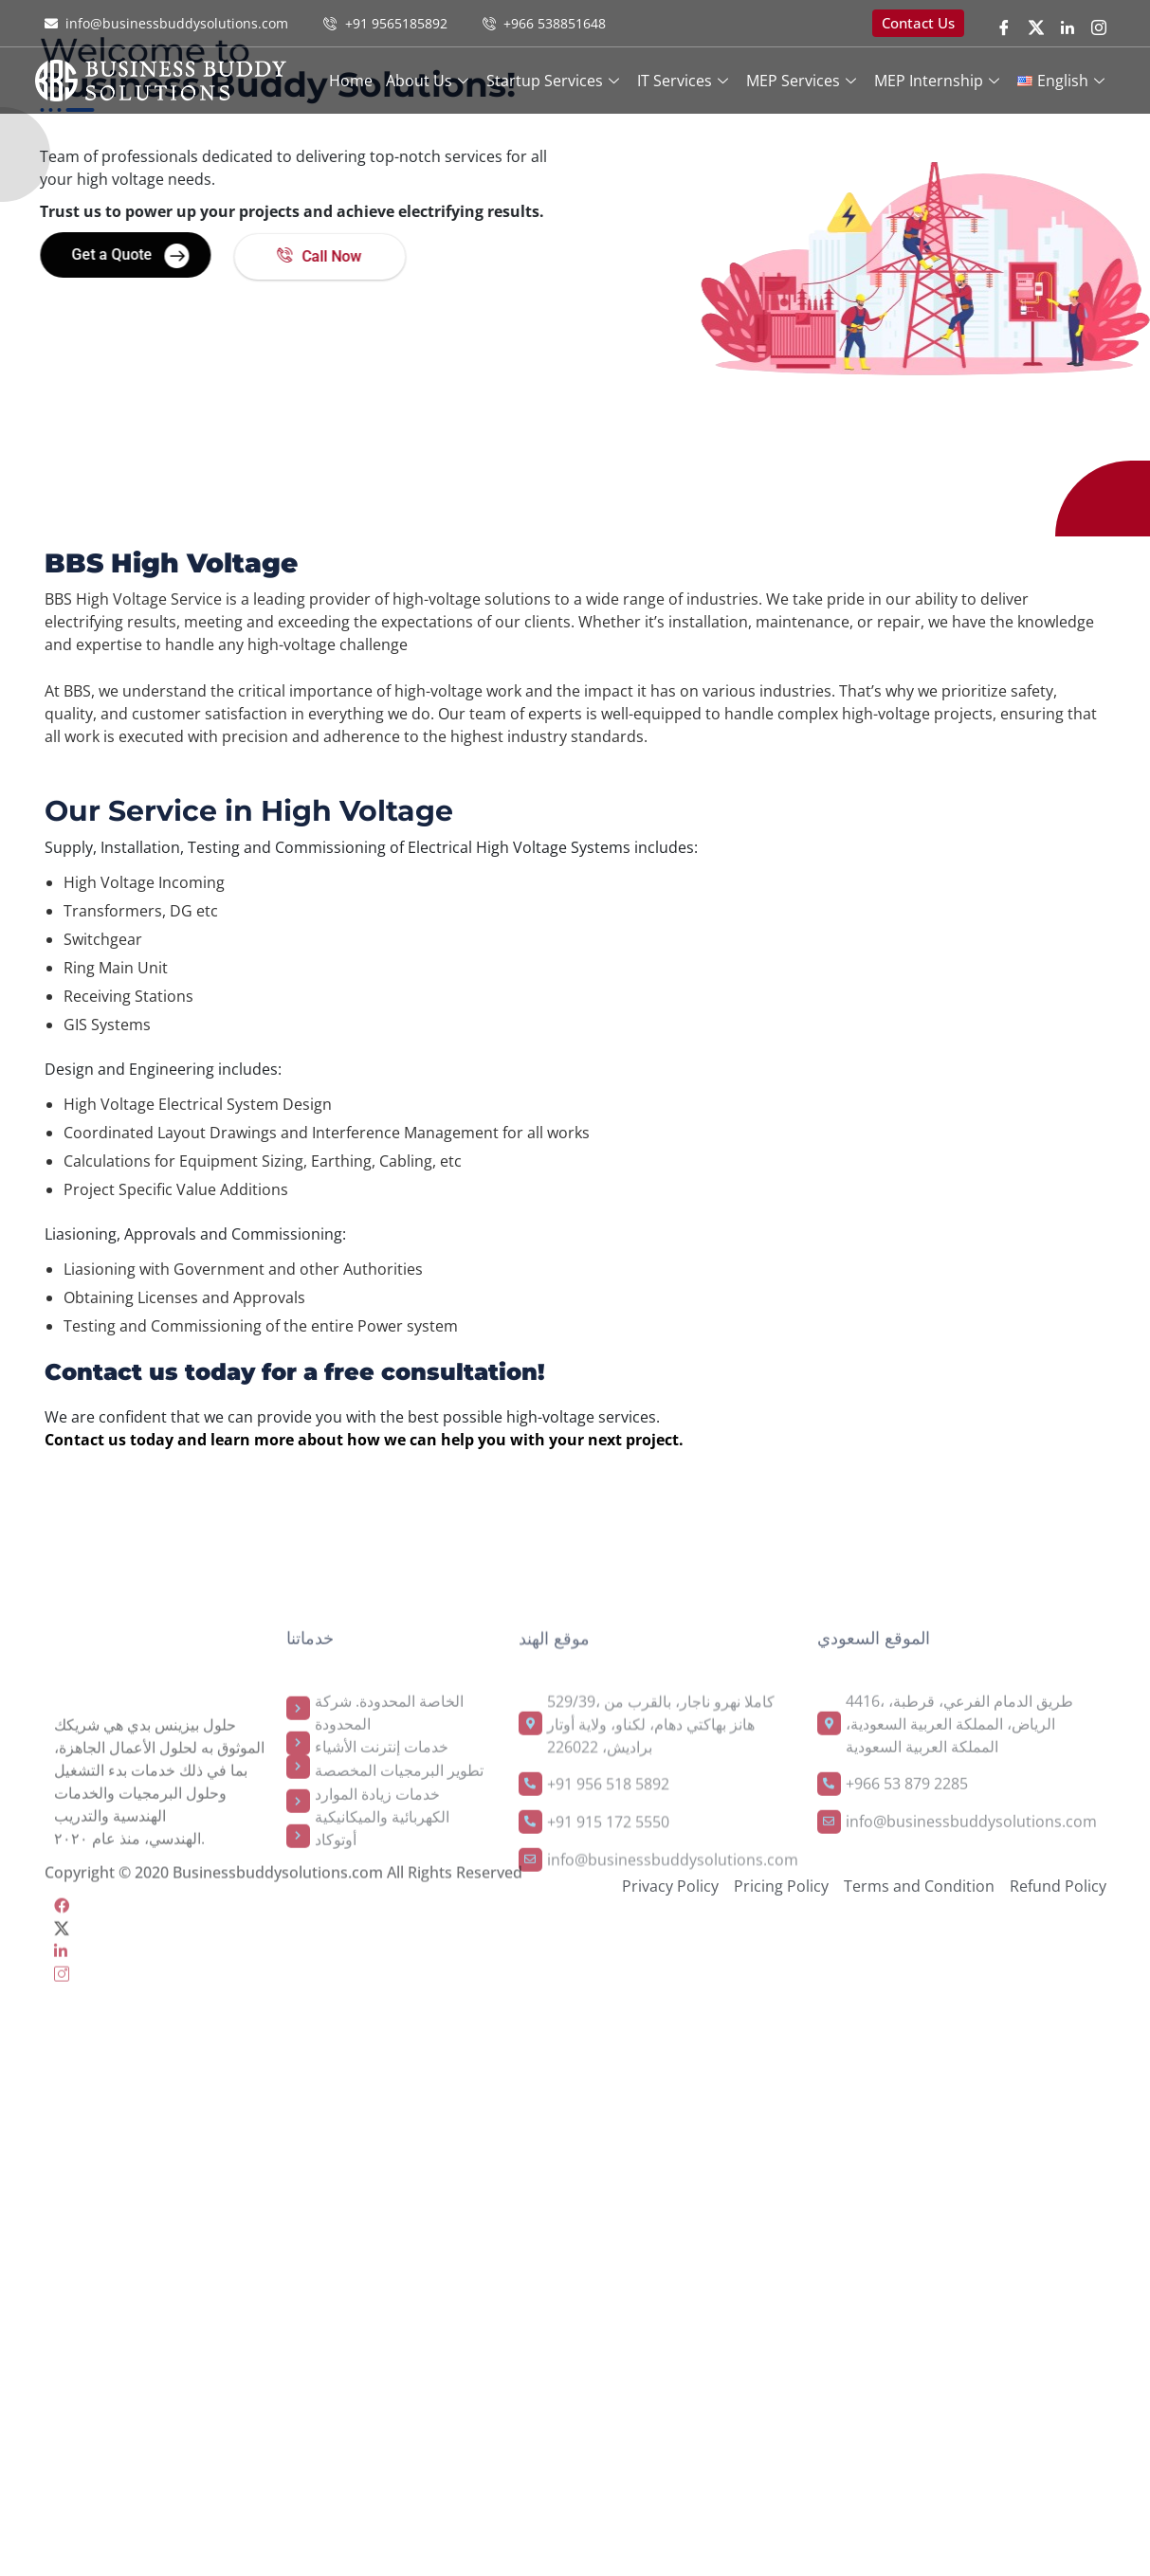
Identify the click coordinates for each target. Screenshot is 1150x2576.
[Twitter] (160, 2143)
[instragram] (1098, 25)
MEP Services (803, 80)
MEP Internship (939, 80)
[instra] (160, 2188)
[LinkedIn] (1067, 25)
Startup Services (555, 80)
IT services (685, 80)
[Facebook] (1004, 25)
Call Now (249, 256)
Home (351, 80)
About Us (429, 80)
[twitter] (1036, 25)
